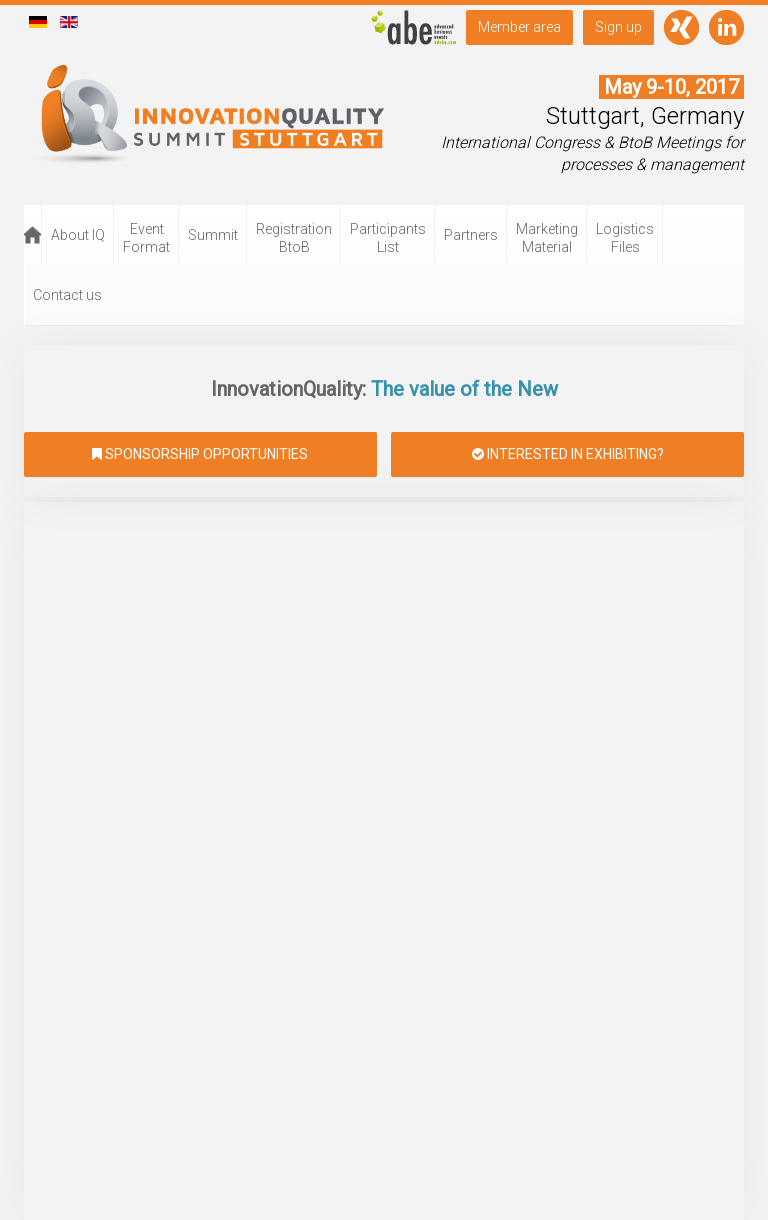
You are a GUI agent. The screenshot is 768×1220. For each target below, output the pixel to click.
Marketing (547, 238)
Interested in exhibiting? (568, 454)
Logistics (625, 238)
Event (146, 238)
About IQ (78, 235)
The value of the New (462, 389)
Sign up (618, 27)
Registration (294, 238)
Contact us (67, 295)
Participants (388, 238)
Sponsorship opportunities (200, 454)
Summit (213, 235)
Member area (519, 27)
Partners (471, 235)
